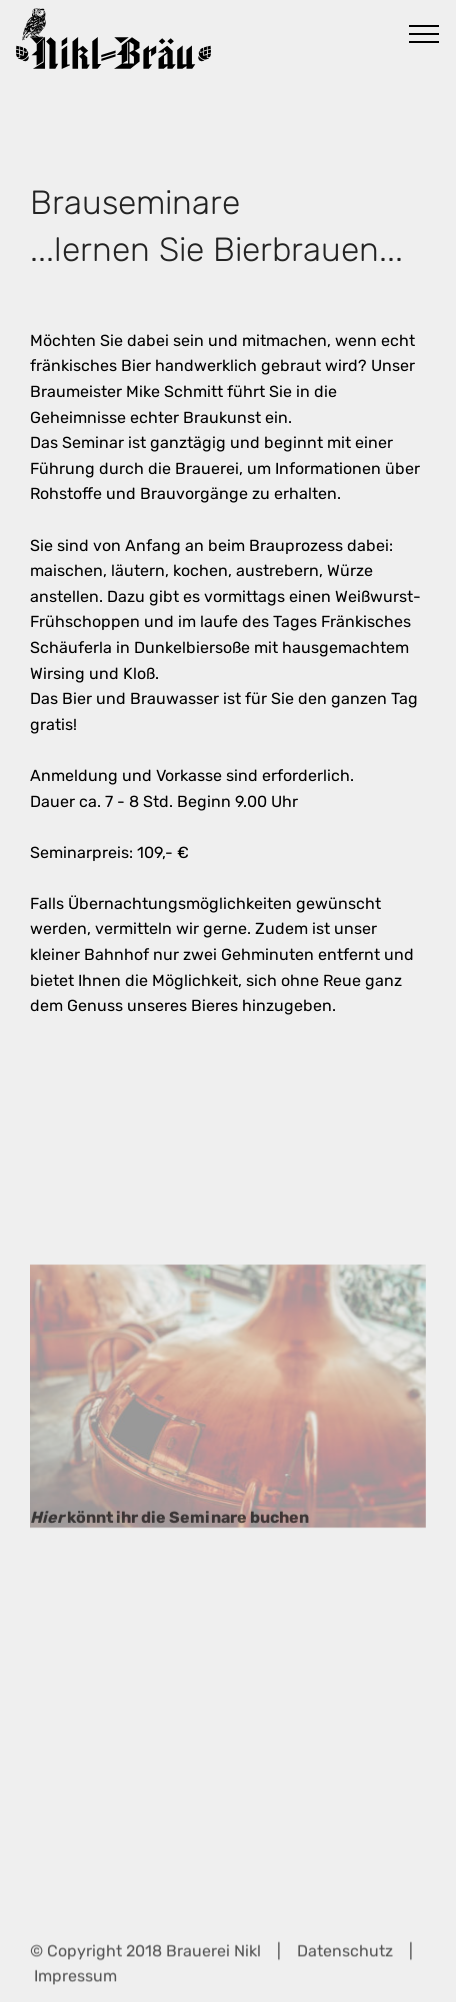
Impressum (75, 1980)
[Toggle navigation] (424, 33)
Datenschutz (345, 1955)
